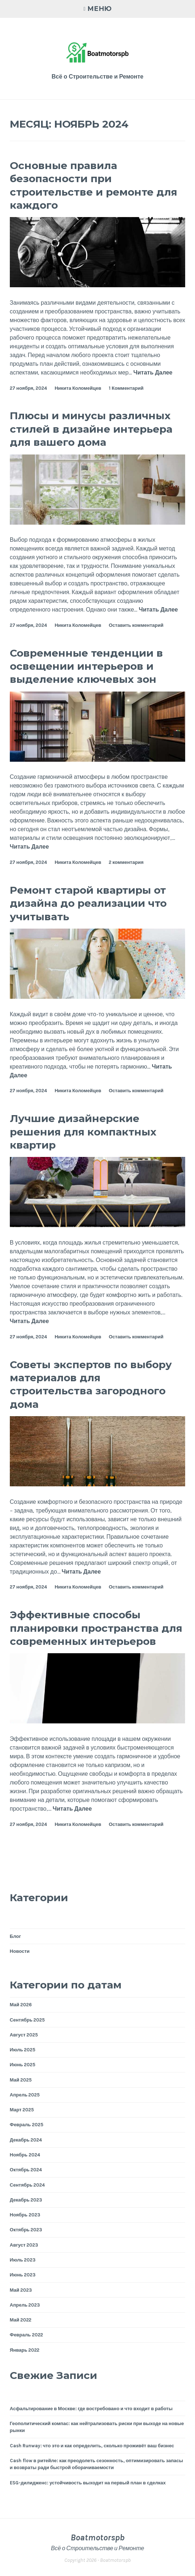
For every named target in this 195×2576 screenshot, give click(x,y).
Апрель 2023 (25, 2305)
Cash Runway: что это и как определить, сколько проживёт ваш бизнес (92, 2445)
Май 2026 (21, 2004)
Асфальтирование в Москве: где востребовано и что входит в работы (91, 2408)
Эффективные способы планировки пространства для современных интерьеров (96, 1628)
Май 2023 (21, 2290)
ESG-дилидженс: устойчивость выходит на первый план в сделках (88, 2482)
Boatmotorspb (97, 2537)
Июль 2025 (22, 2049)
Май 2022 (20, 2320)
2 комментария (126, 862)
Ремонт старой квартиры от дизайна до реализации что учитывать (88, 903)
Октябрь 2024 (26, 2169)
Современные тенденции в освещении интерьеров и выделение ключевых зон (86, 666)
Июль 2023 (23, 2260)
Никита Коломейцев (78, 388)
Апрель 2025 (25, 2095)
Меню (99, 9)
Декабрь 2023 (26, 2200)
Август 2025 (24, 2035)
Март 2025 (22, 2109)
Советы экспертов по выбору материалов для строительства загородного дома (91, 1384)
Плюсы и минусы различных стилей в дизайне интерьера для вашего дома (91, 428)
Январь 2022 (24, 2350)
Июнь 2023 (23, 2274)
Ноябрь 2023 (25, 2215)
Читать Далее (152, 373)
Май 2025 (21, 2080)
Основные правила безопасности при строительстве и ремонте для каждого (93, 185)
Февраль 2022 (26, 2334)
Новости (20, 1951)
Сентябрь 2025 (27, 2020)
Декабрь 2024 (26, 2140)
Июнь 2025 (22, 2064)
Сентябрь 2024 (27, 2185)
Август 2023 (24, 2245)
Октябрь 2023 (26, 2229)
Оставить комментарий (136, 625)
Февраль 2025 (26, 2124)
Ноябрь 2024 (25, 2155)
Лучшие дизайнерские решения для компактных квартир (83, 1131)
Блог (15, 1936)
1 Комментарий (126, 388)
